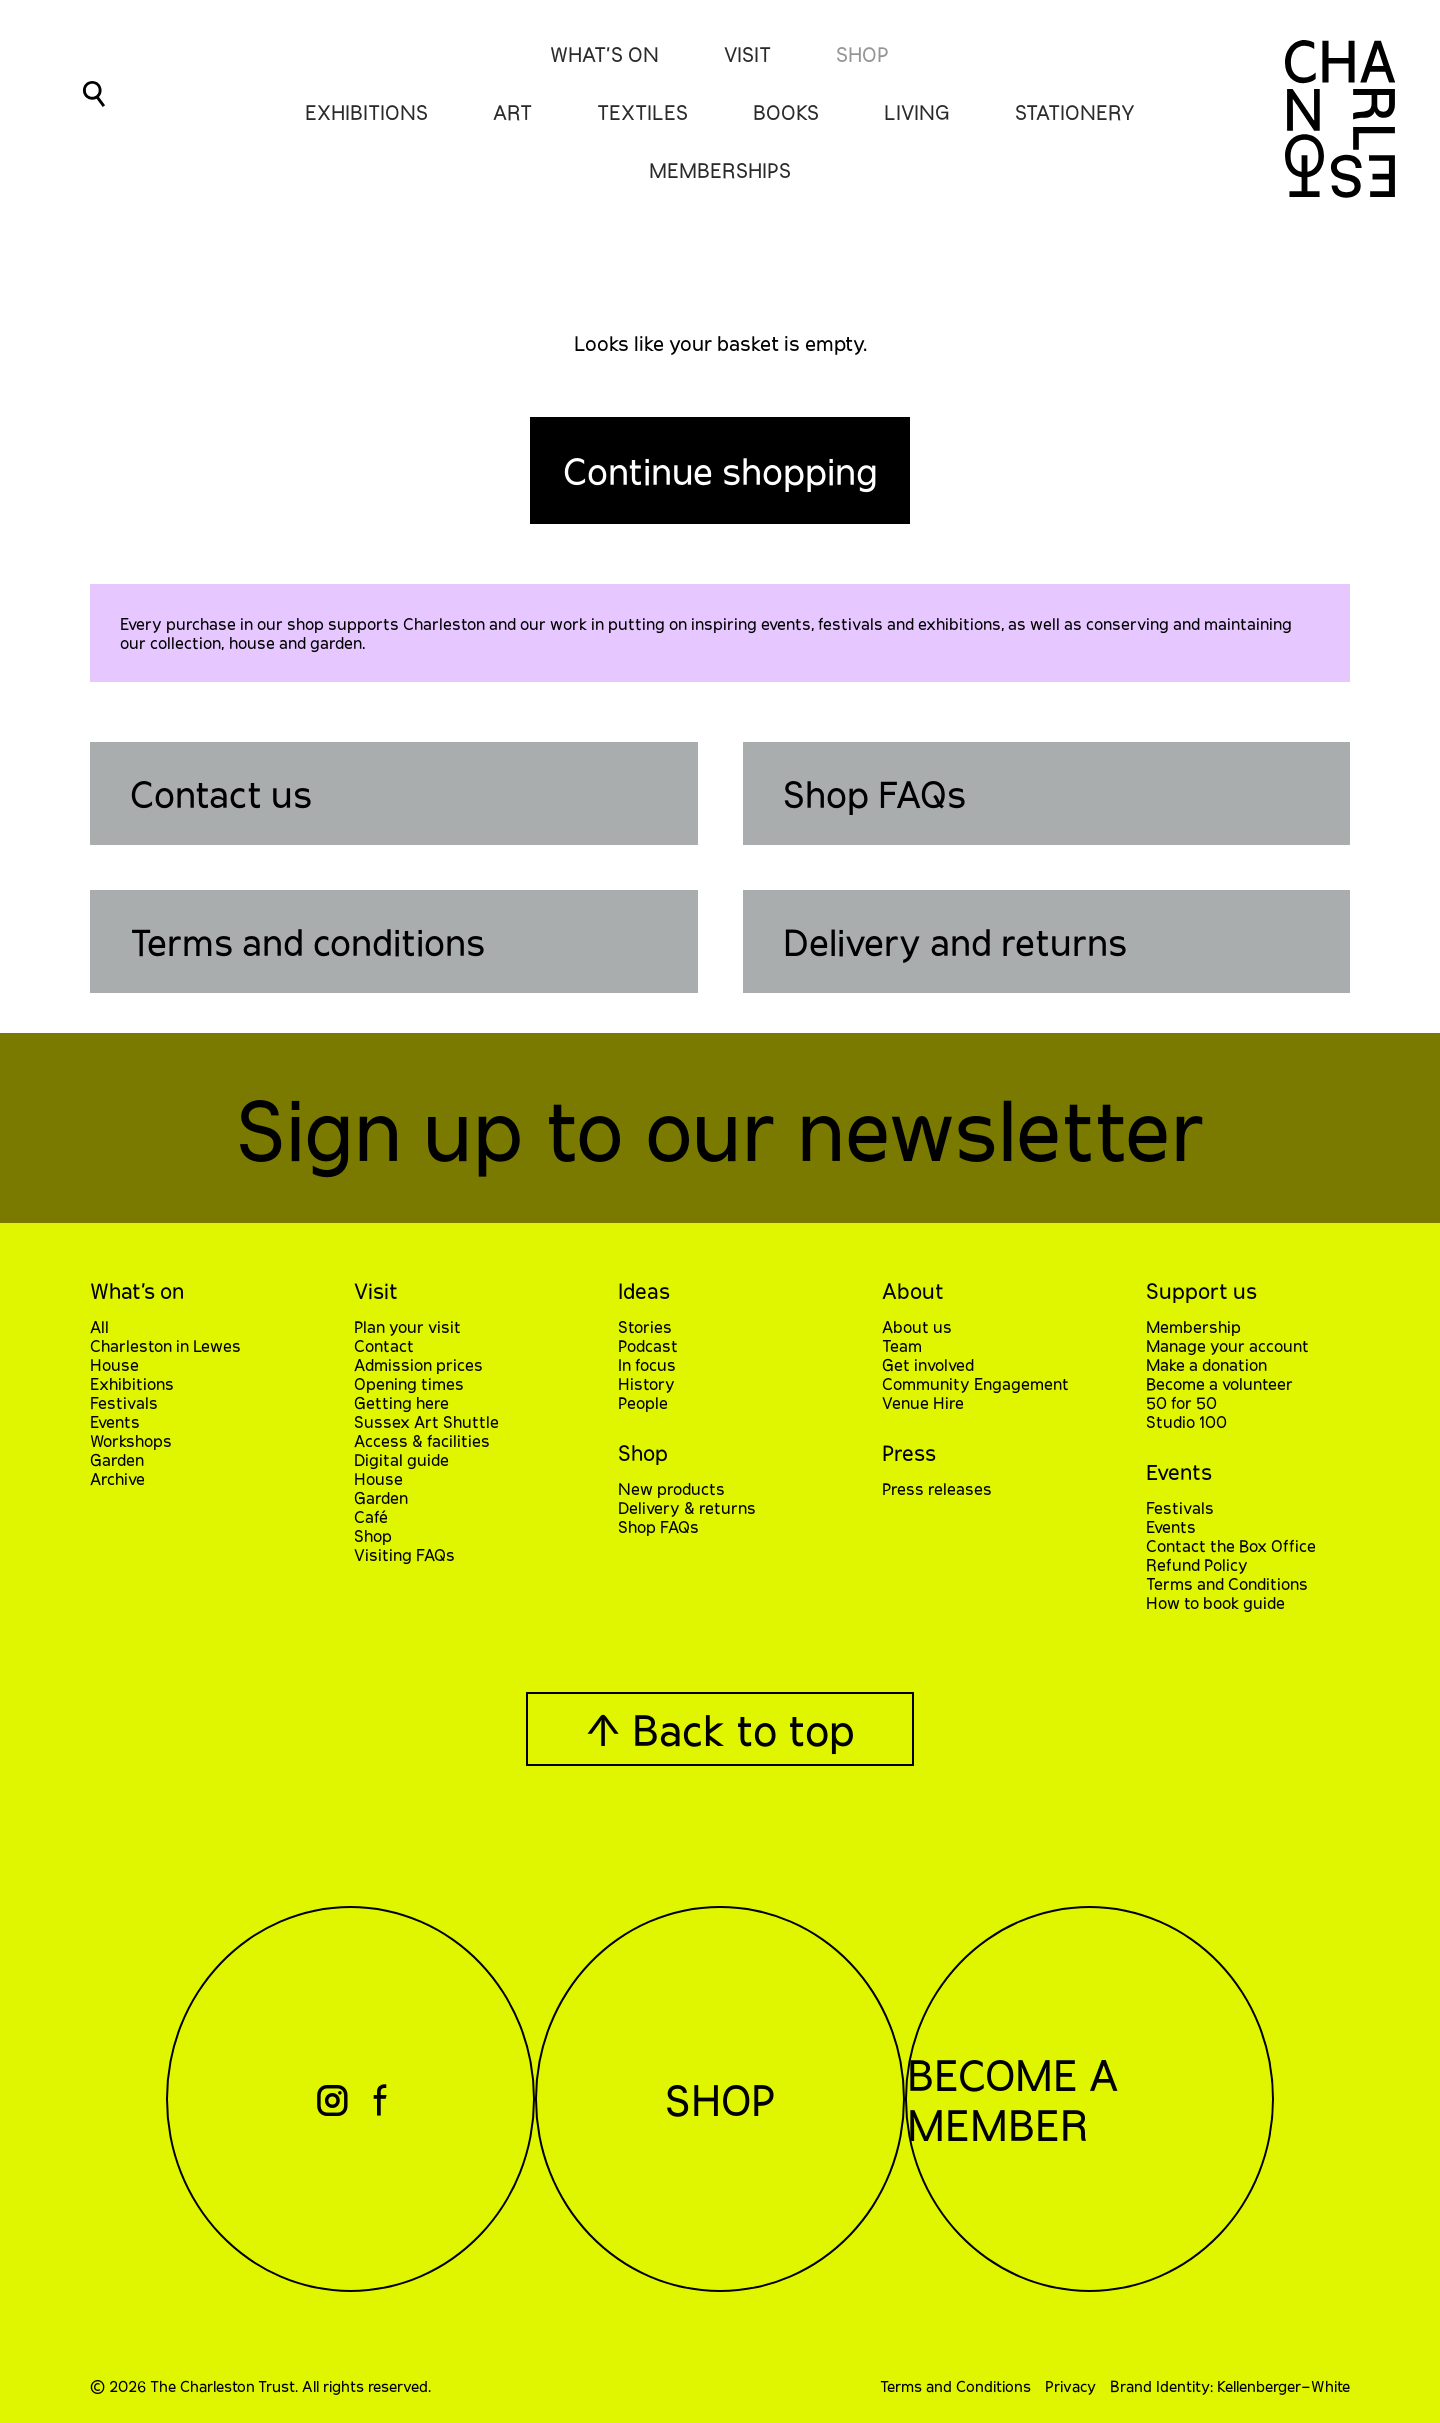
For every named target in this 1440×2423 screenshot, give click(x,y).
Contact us (221, 793)
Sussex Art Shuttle (426, 1421)
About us (917, 1326)
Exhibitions (132, 1383)
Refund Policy (1197, 1564)
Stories (645, 1326)
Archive (117, 1478)
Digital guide (401, 1459)
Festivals (124, 1402)
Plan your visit (407, 1326)
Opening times (409, 1383)
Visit (747, 54)
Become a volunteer (1219, 1383)
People (643, 1402)
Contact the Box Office (1231, 1545)
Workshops (131, 1440)
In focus (647, 1364)
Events (115, 1421)
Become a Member (1020, 2099)
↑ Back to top (720, 1729)
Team (902, 1345)
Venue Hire (923, 1402)
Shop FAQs (874, 793)
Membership (1193, 1326)
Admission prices (418, 1364)
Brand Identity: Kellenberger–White (1230, 2386)
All (99, 1326)
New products (671, 1488)
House (114, 1364)
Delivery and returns (955, 941)
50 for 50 (1181, 1402)
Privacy (1070, 2386)
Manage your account (1227, 1345)
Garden (117, 1459)
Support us (1201, 1290)
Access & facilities (422, 1440)
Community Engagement (975, 1383)
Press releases (937, 1488)
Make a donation (1206, 1364)
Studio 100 (1186, 1421)
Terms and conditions (307, 941)
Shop (862, 54)
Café (371, 1516)
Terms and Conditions (1227, 1583)
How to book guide (1215, 1602)
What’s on (137, 1290)
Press (909, 1452)
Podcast (648, 1345)
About (913, 1290)
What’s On (604, 54)
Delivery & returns (687, 1507)
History (646, 1383)
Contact (384, 1345)
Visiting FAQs (404, 1554)
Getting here (401, 1402)
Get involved (928, 1364)
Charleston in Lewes (165, 1345)
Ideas (644, 1290)
